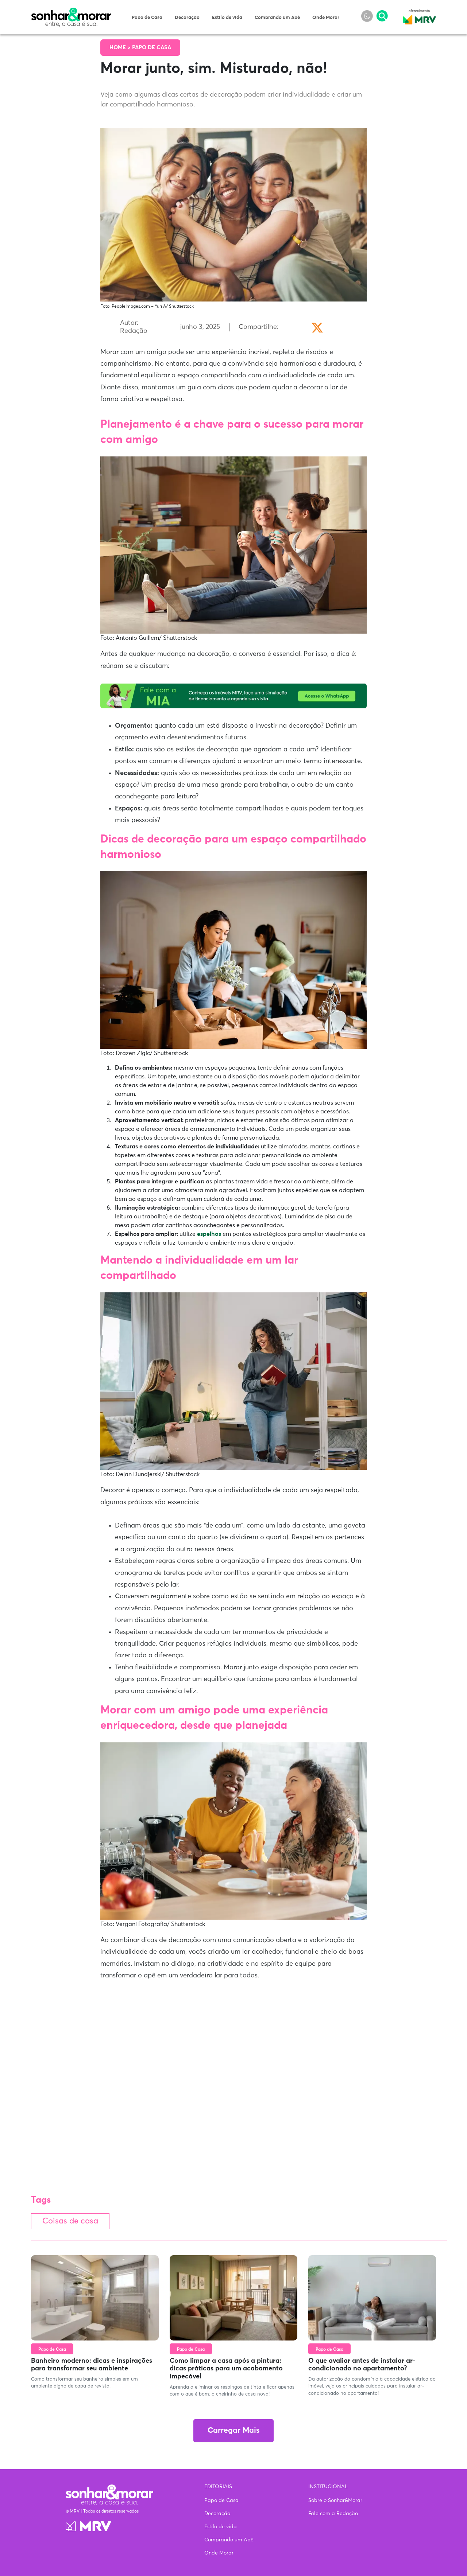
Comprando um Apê (277, 17)
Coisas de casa (71, 2221)
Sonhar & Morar (71, 11)
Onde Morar (325, 17)
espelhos (209, 1234)
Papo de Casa (147, 17)
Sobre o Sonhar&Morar (335, 2500)
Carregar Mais (233, 2431)
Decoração (187, 17)
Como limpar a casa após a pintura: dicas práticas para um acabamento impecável (226, 2369)
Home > (120, 47)
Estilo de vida (227, 17)
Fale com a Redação (333, 2513)
